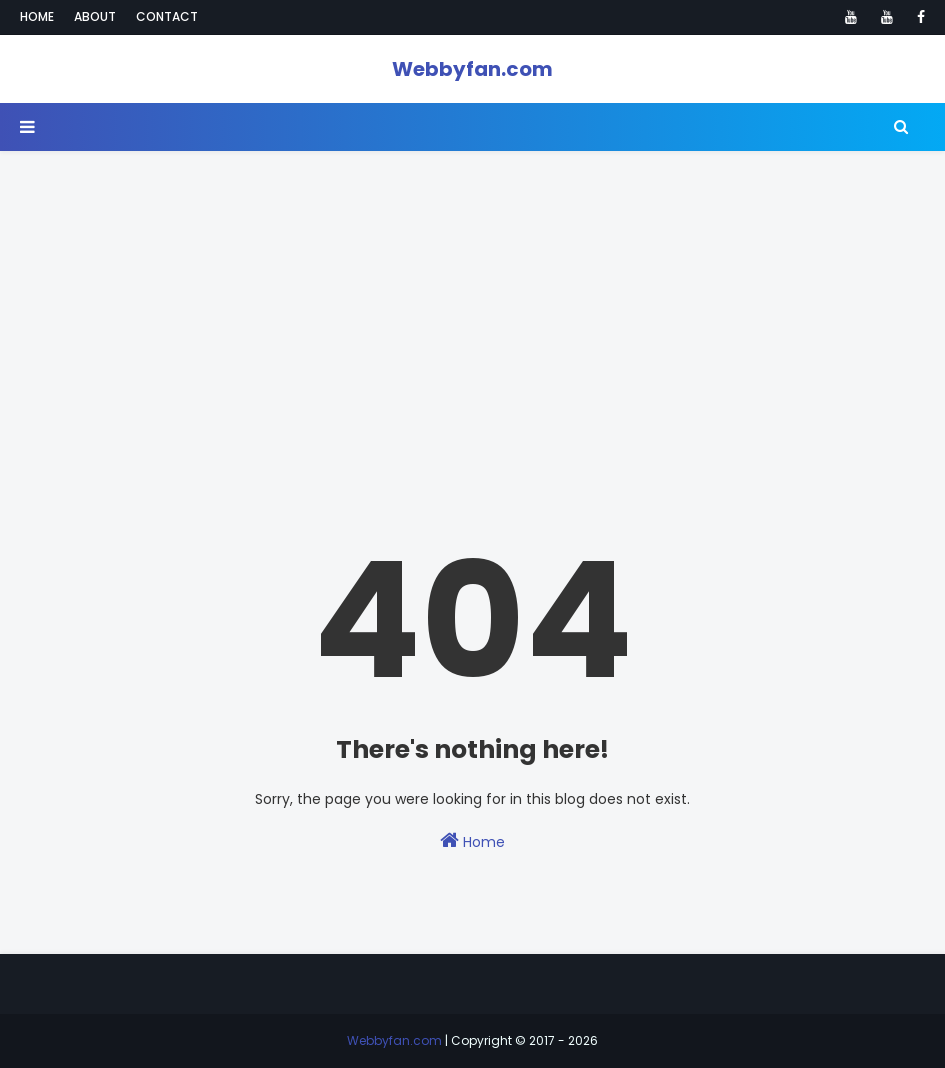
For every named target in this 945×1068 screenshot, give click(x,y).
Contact (167, 16)
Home (37, 16)
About (95, 16)
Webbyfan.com (472, 69)
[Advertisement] (472, 291)
